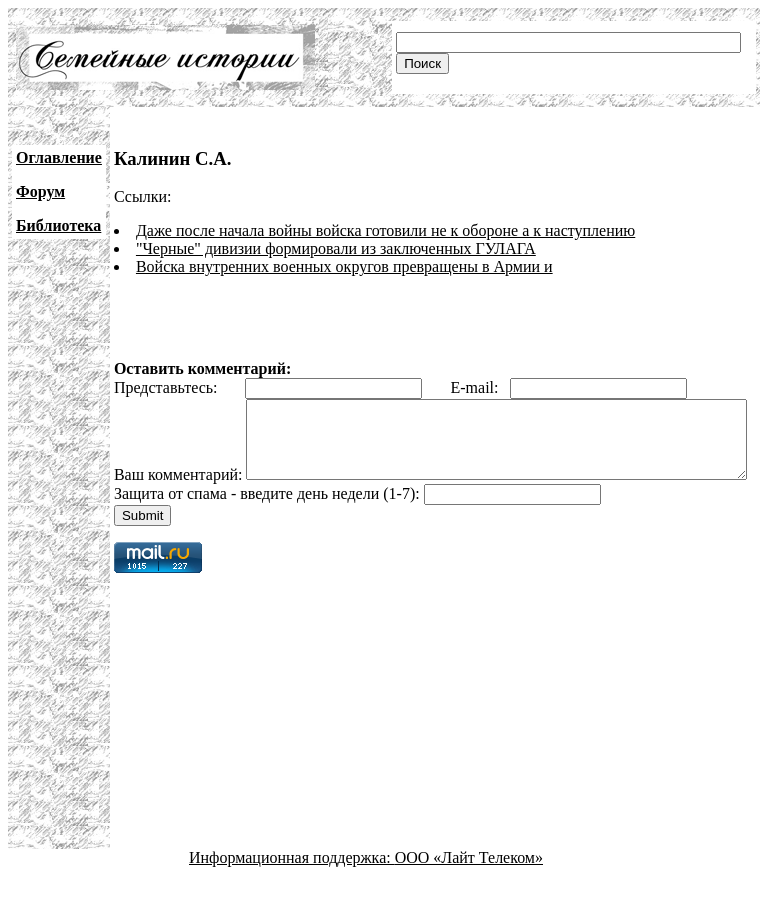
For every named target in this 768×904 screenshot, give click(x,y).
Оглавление (59, 157)
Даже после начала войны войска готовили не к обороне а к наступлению (385, 230)
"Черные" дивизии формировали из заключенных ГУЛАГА (336, 248)
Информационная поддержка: (292, 886)
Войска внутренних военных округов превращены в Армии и (344, 266)
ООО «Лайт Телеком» (469, 886)
